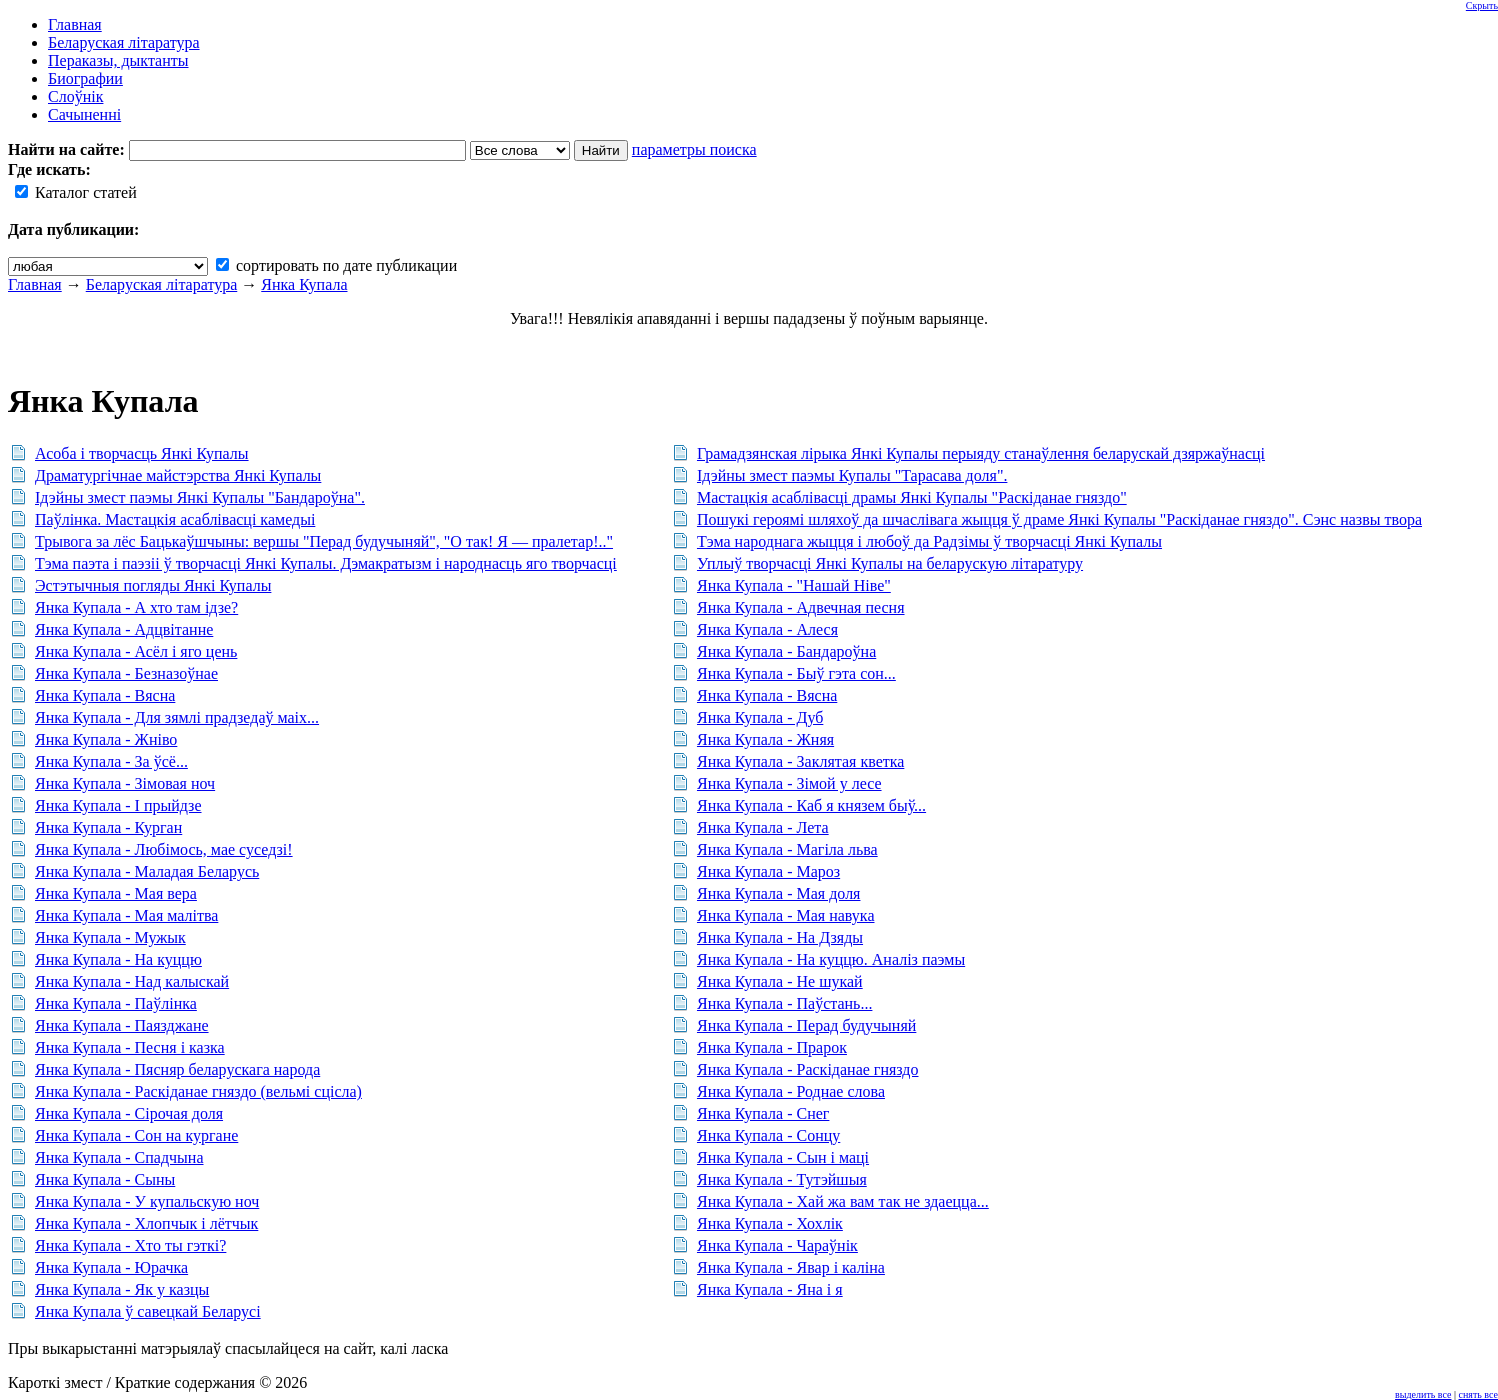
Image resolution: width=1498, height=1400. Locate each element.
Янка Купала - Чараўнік (777, 1245)
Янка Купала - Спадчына (119, 1157)
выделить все (1423, 1394)
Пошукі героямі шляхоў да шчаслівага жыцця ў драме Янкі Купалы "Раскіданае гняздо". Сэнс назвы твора (1059, 519)
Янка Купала (304, 284)
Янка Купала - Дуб (760, 717)
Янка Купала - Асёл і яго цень (136, 651)
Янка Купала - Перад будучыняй (806, 1025)
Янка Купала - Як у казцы (122, 1289)
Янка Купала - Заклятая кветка (800, 761)
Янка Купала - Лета (763, 827)
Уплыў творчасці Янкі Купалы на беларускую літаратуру (890, 563)
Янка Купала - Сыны (105, 1179)
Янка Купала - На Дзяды (780, 937)
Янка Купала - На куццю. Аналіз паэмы (831, 959)
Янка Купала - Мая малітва (126, 915)
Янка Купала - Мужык (110, 937)
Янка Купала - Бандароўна (786, 651)
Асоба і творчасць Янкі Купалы (142, 453)
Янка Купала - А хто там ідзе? (136, 607)
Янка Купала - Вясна (105, 695)
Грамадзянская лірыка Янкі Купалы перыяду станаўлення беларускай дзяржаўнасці (981, 453)
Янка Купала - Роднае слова (791, 1091)
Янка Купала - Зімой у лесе (789, 783)
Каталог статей (76, 192)
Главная (35, 284)
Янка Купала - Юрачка (111, 1267)
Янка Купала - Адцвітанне (124, 629)
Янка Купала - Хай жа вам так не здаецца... (843, 1201)
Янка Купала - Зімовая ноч (125, 783)
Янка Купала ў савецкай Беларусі (148, 1311)
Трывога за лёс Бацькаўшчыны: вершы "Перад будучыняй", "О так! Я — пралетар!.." (324, 541)
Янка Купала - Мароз (768, 871)
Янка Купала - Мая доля (779, 893)
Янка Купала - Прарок (772, 1047)
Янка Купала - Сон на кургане (136, 1135)
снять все (1478, 1394)
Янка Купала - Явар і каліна (791, 1267)
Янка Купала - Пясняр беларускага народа (177, 1069)
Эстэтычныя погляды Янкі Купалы (153, 585)
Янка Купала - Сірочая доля (129, 1113)
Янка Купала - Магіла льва (787, 849)
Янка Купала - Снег (763, 1113)
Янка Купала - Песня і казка (130, 1047)
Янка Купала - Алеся (767, 629)
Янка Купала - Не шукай (780, 981)
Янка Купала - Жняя (765, 739)
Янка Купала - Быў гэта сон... (796, 673)
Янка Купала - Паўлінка (116, 1003)
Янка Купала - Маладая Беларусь (147, 871)
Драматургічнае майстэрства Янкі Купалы (178, 475)
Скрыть (1482, 5)
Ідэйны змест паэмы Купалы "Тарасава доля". (852, 475)
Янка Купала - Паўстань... (784, 1003)
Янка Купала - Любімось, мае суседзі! (164, 849)
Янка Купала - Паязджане (122, 1025)
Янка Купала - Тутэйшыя (782, 1179)
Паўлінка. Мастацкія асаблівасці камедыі (175, 519)
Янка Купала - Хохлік (770, 1223)
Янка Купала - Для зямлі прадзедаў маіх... (177, 717)
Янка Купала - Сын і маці (783, 1157)
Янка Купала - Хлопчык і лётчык (146, 1223)
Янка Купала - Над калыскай (132, 981)
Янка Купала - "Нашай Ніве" (794, 585)
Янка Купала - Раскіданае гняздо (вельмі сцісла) (198, 1091)
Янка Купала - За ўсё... (111, 761)
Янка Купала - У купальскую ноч (147, 1201)
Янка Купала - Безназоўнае (126, 673)
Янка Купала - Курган (108, 827)
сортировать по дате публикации (336, 265)
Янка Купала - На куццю (118, 959)
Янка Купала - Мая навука (786, 915)
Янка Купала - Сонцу (768, 1135)
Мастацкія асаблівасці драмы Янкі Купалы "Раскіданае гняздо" (912, 497)
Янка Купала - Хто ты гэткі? (130, 1245)
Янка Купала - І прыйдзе (118, 805)
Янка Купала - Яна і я (770, 1289)
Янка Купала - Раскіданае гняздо (808, 1069)
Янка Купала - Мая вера (116, 893)
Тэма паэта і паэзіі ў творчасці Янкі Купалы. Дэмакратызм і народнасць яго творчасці (326, 563)
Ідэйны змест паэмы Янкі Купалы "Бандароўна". (200, 497)
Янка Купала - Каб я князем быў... (811, 805)
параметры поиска (694, 149)
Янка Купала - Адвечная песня (801, 607)
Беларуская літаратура (162, 284)
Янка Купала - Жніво (106, 739)
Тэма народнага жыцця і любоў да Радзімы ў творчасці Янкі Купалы (929, 541)
